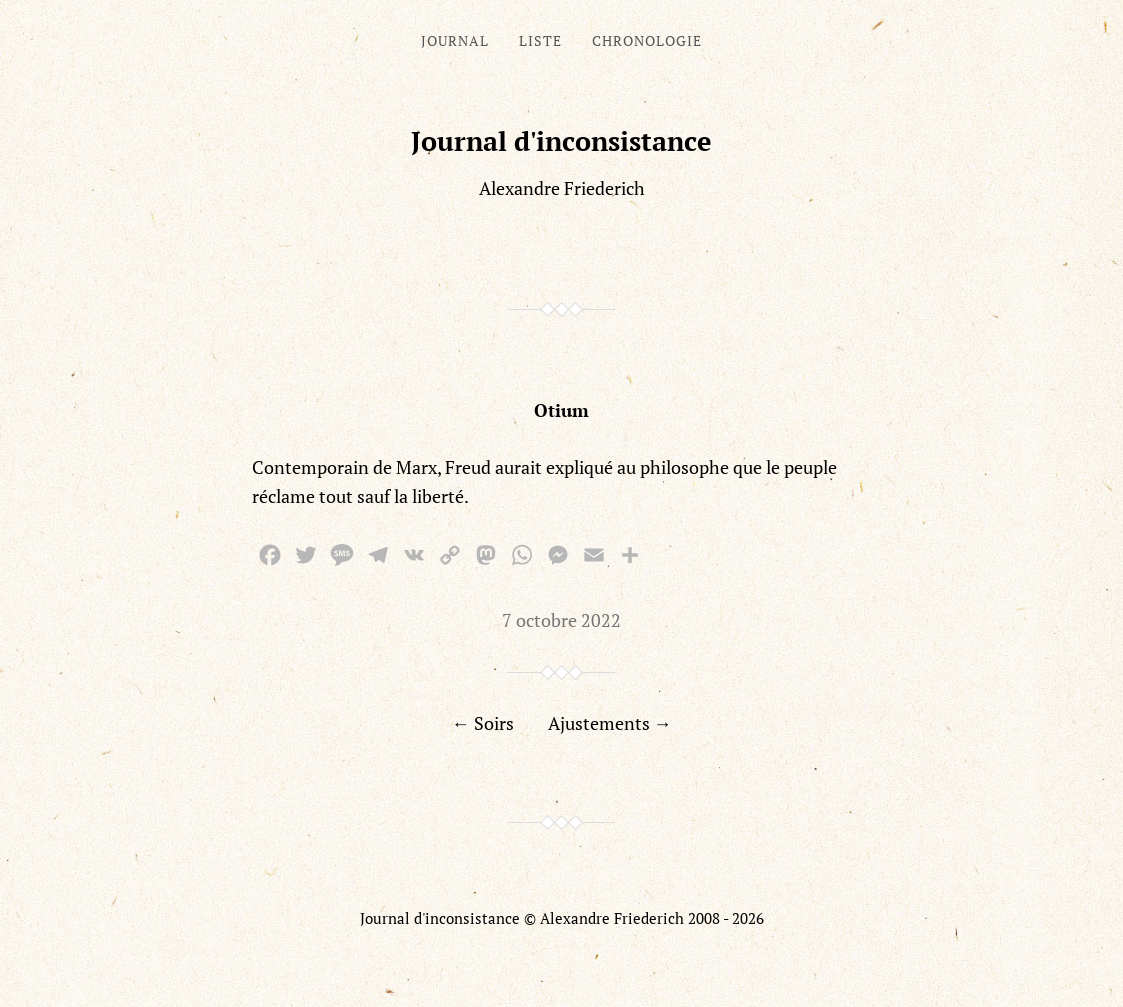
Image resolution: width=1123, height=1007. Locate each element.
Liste (540, 40)
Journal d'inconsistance (561, 141)
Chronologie (647, 40)
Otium (561, 410)
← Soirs (483, 723)
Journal (455, 40)
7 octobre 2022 (561, 620)
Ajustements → (610, 723)
